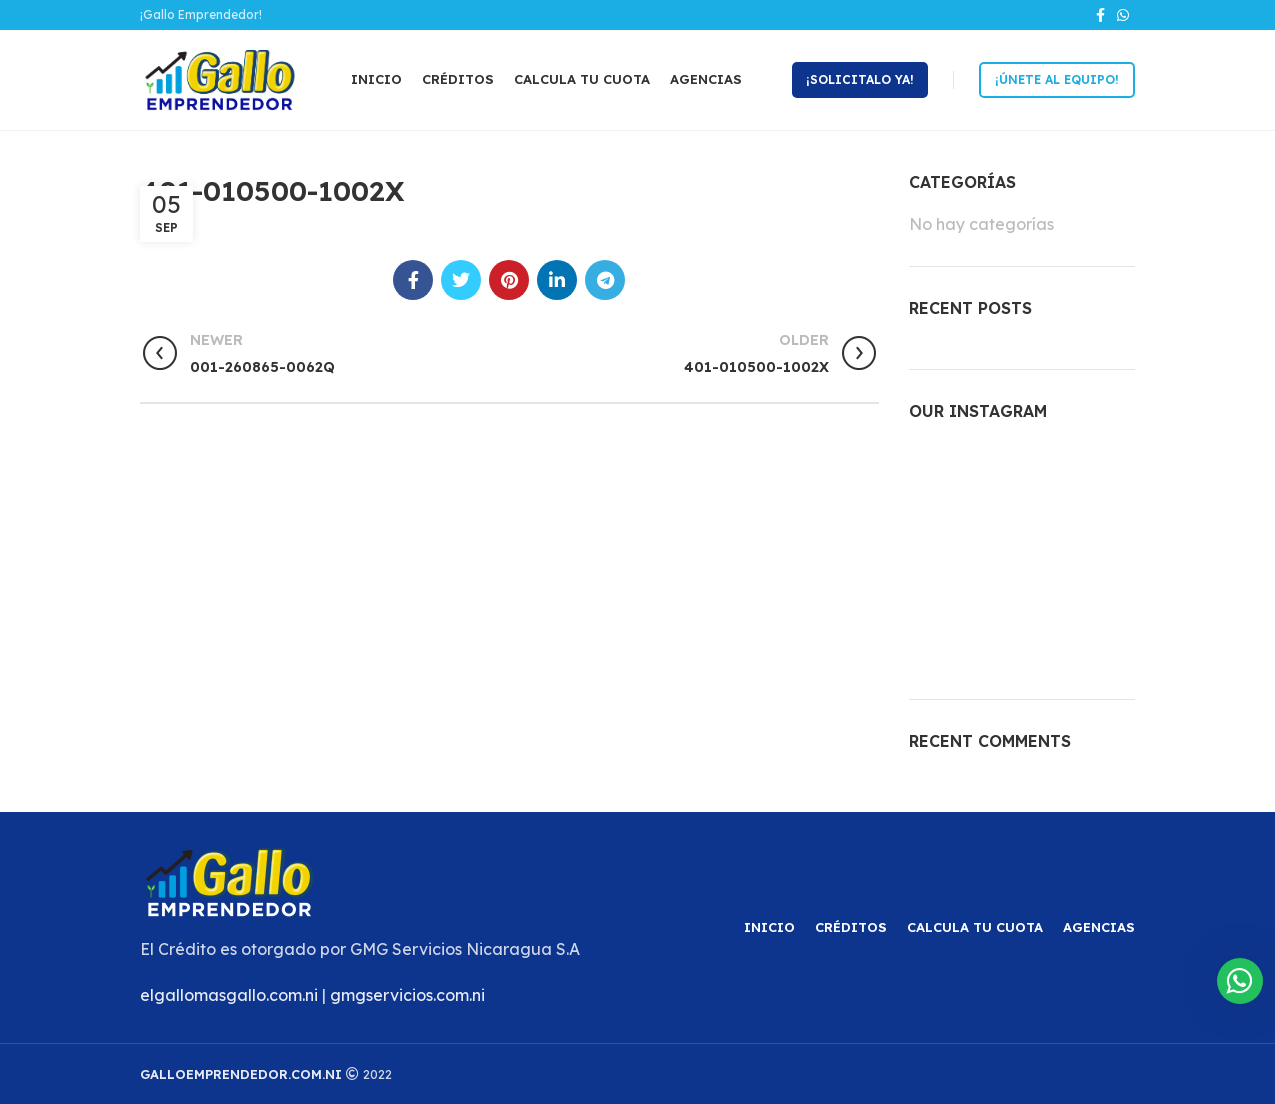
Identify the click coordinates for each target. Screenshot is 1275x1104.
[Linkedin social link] (557, 280)
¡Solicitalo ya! (860, 79)
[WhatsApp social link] (1123, 15)
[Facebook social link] (1100, 15)
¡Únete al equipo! (1057, 79)
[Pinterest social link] (509, 280)
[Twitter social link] (461, 280)
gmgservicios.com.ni (407, 995)
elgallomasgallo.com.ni (229, 995)
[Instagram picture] (944, 478)
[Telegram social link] (605, 280)
